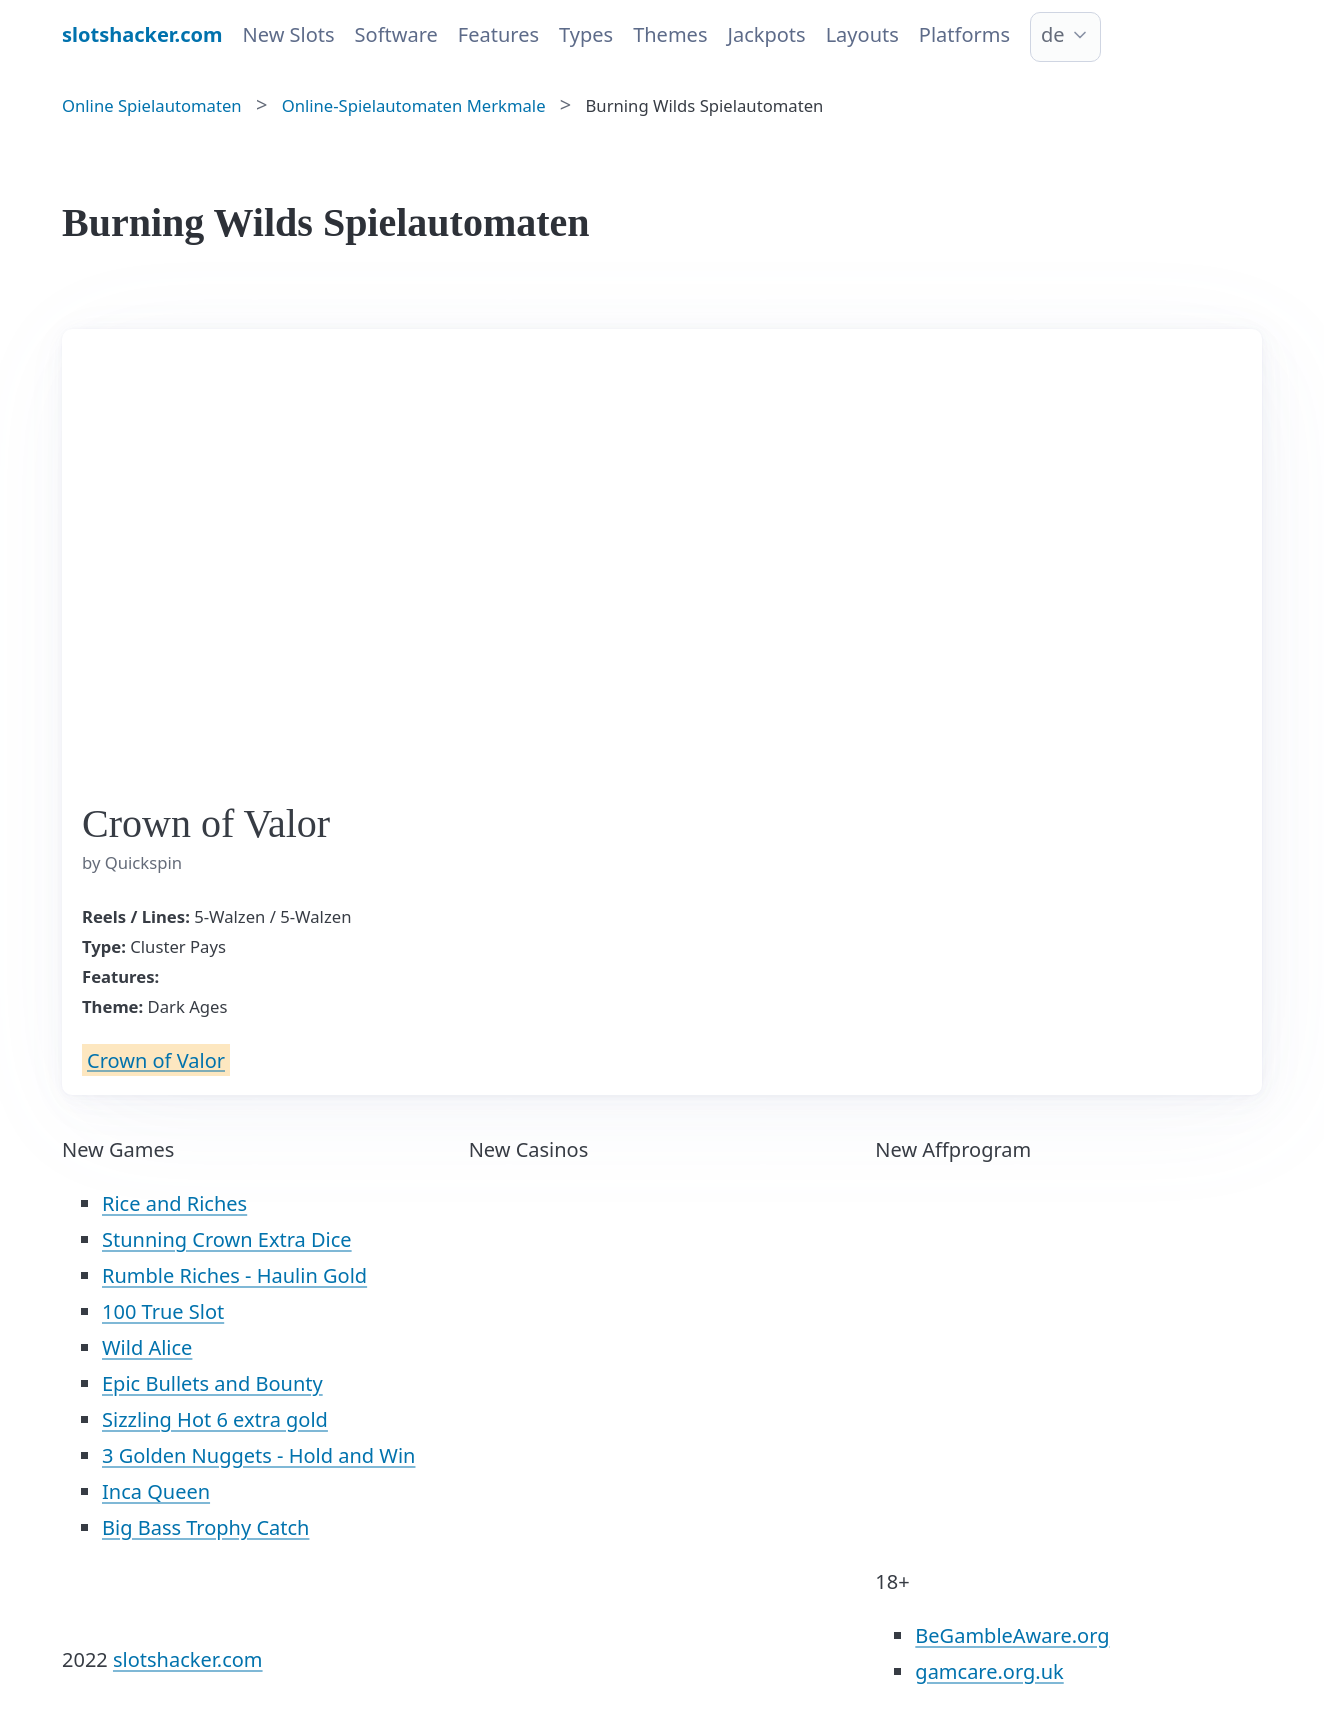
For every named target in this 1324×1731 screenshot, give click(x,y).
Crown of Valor (156, 1059)
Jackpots (766, 34)
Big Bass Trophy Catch (205, 1527)
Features (498, 34)
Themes (670, 34)
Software (396, 34)
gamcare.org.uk (989, 1671)
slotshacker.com (188, 1659)
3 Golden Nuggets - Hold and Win (258, 1455)
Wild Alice (147, 1347)
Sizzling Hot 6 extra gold (215, 1419)
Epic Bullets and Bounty (212, 1383)
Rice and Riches (174, 1203)
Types (586, 34)
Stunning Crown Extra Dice (227, 1239)
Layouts (862, 34)
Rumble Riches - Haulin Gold (234, 1275)
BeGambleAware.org (1012, 1635)
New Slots (289, 34)
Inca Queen (156, 1491)
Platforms (964, 34)
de (1053, 34)
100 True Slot (163, 1311)
